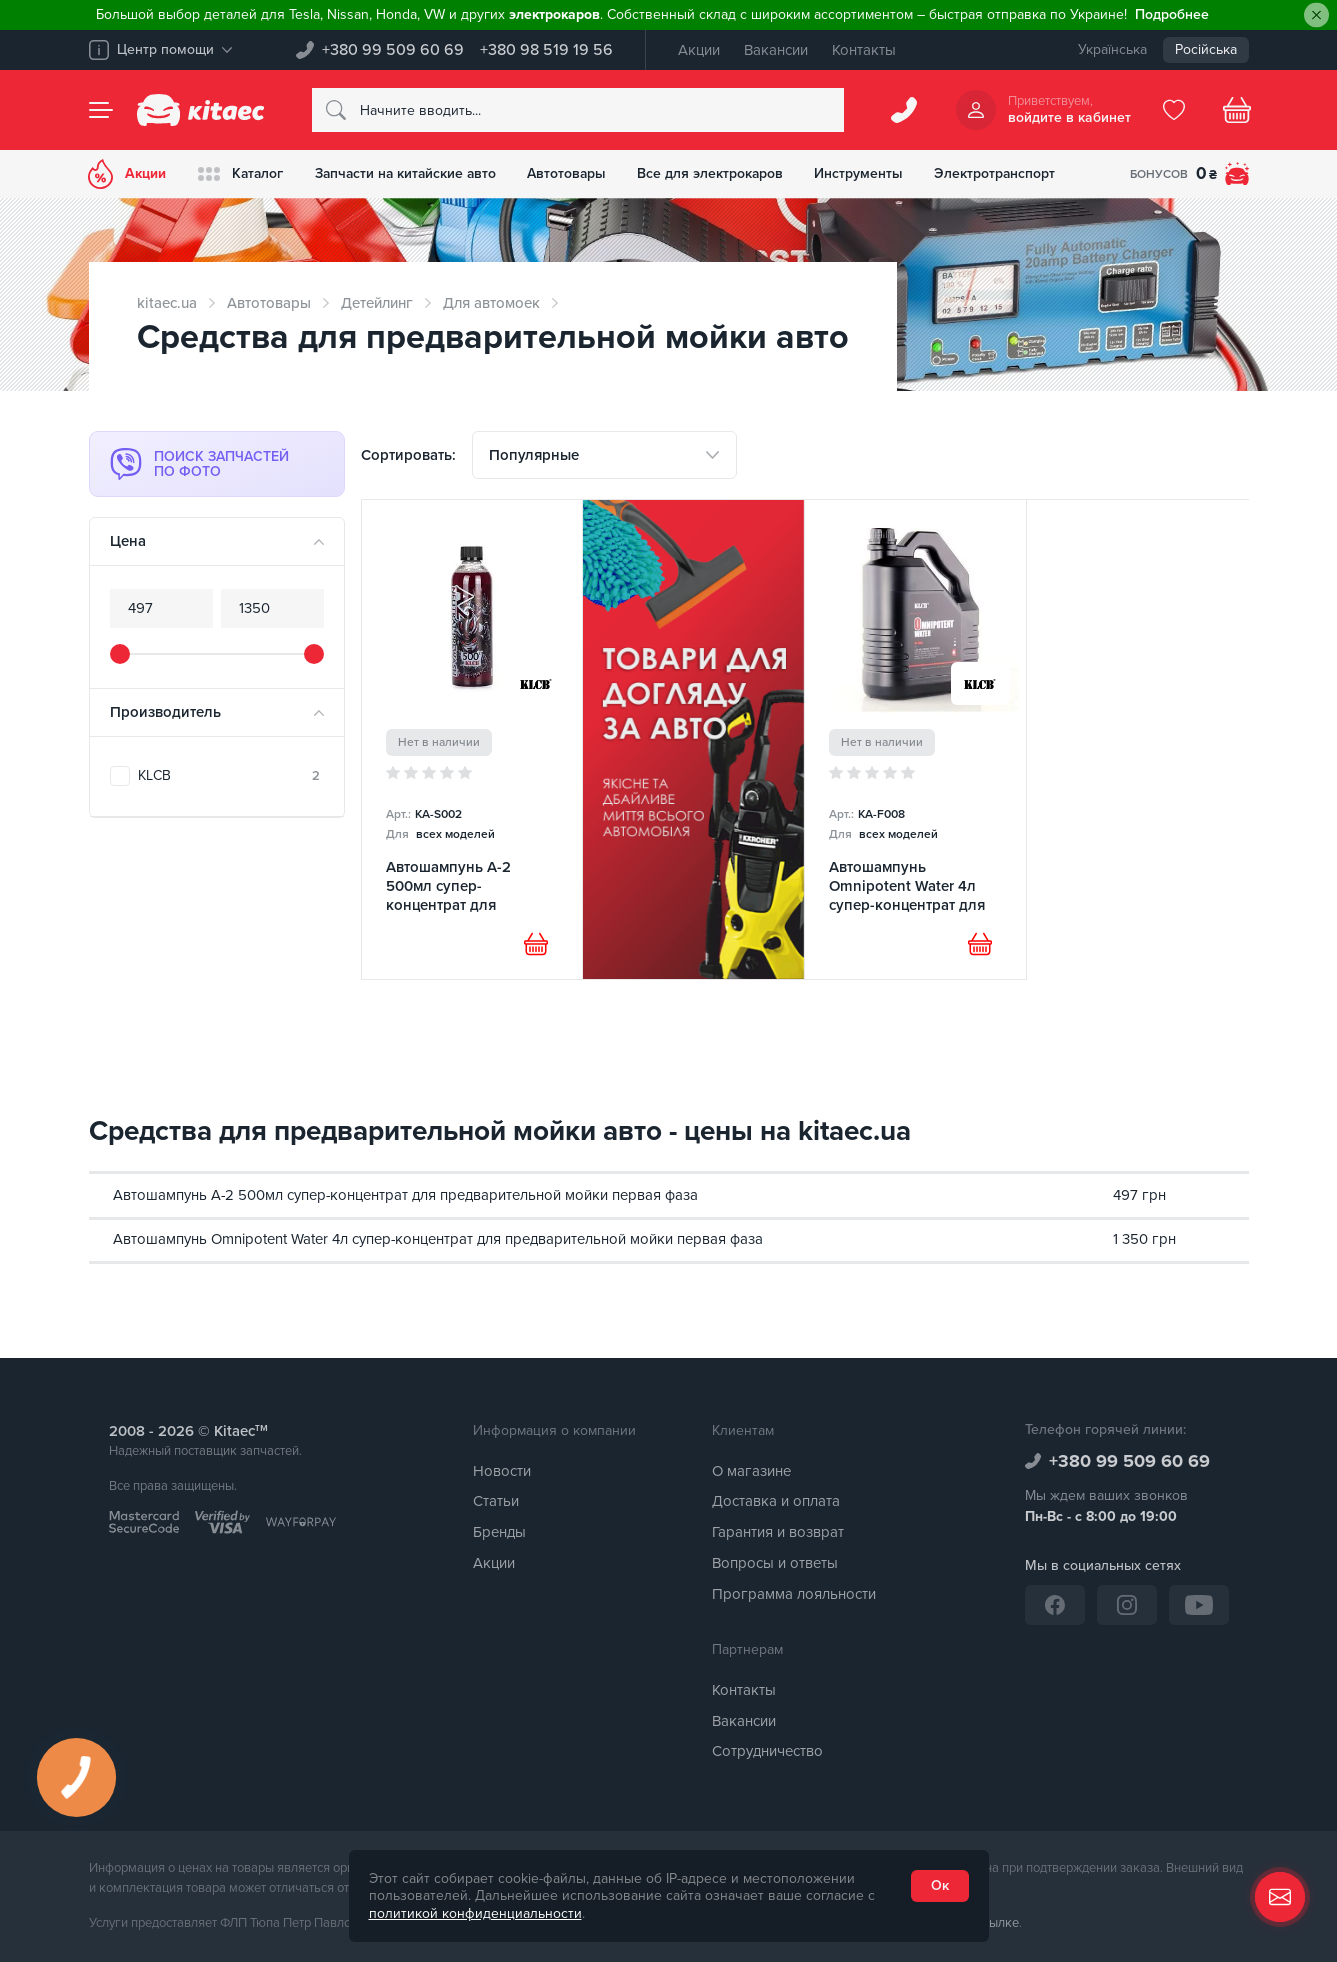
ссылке (998, 1924)
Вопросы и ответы (775, 1563)
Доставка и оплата (776, 1502)
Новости (502, 1471)
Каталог (242, 174)
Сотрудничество (767, 1752)
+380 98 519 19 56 (546, 50)
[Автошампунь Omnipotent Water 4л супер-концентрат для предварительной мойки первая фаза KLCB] (915, 739)
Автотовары (576, 173)
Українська (1112, 49)
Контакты (864, 50)
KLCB (229, 775)
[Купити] (536, 945)
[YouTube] (1199, 1605)
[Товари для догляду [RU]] (693, 739)
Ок (940, 1885)
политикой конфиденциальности (475, 1913)
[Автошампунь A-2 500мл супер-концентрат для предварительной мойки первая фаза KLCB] (472, 739)
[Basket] (1237, 110)
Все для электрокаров (721, 173)
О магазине (751, 1471)
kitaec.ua (167, 303)
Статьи (496, 1502)
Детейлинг (377, 303)
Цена (128, 541)
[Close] (1316, 15)
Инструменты (871, 173)
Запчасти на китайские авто (411, 173)
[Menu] (101, 110)
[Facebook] (1055, 1605)
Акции (699, 50)
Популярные (534, 455)
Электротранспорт (1009, 173)
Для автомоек (491, 303)
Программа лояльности (794, 1594)
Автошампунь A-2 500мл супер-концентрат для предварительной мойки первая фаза (405, 1195)
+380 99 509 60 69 (393, 50)
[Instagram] (1127, 1605)
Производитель (165, 712)
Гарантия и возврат (778, 1533)
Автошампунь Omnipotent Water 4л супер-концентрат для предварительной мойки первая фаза (438, 1239)
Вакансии (776, 50)
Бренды (499, 1533)
